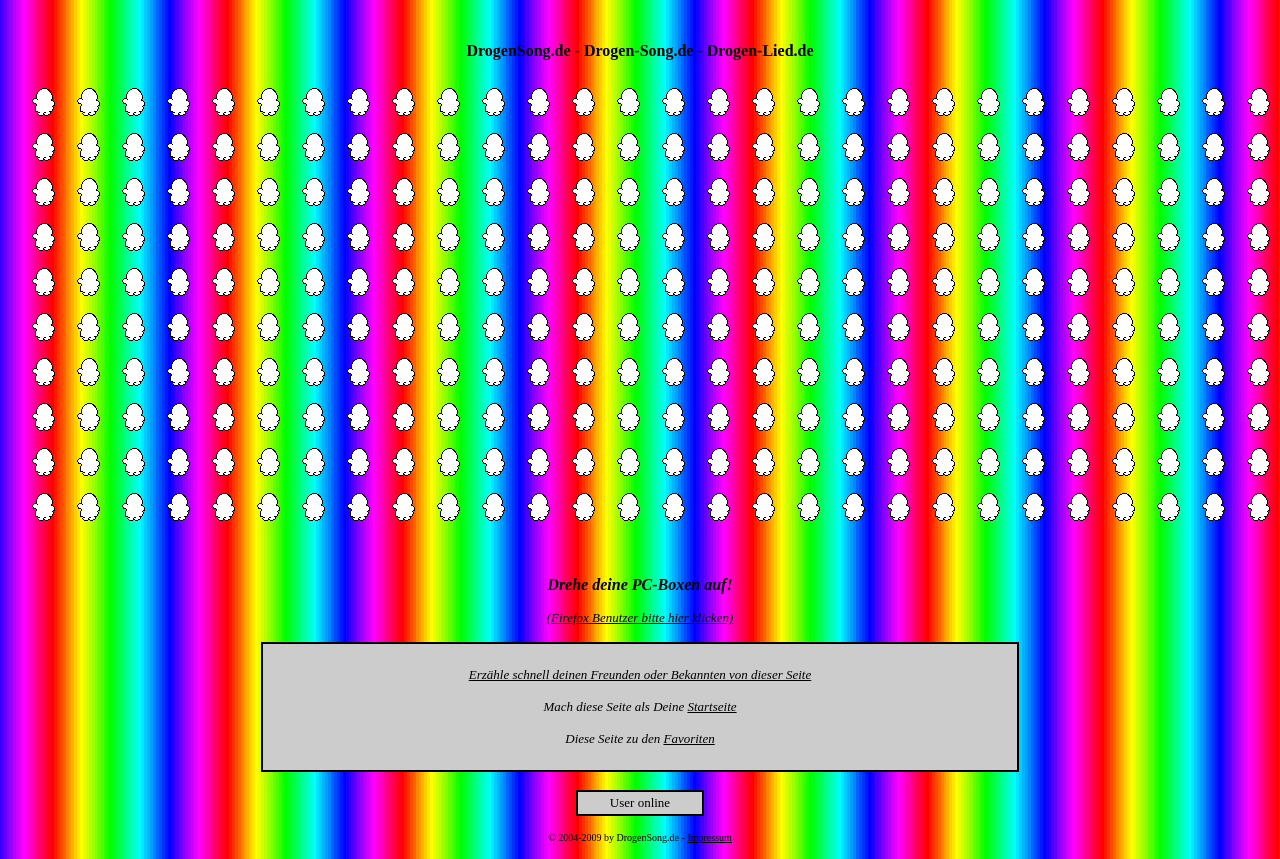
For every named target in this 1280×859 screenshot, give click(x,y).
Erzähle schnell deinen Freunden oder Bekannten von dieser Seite (640, 674)
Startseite (711, 706)
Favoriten (688, 738)
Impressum (709, 837)
